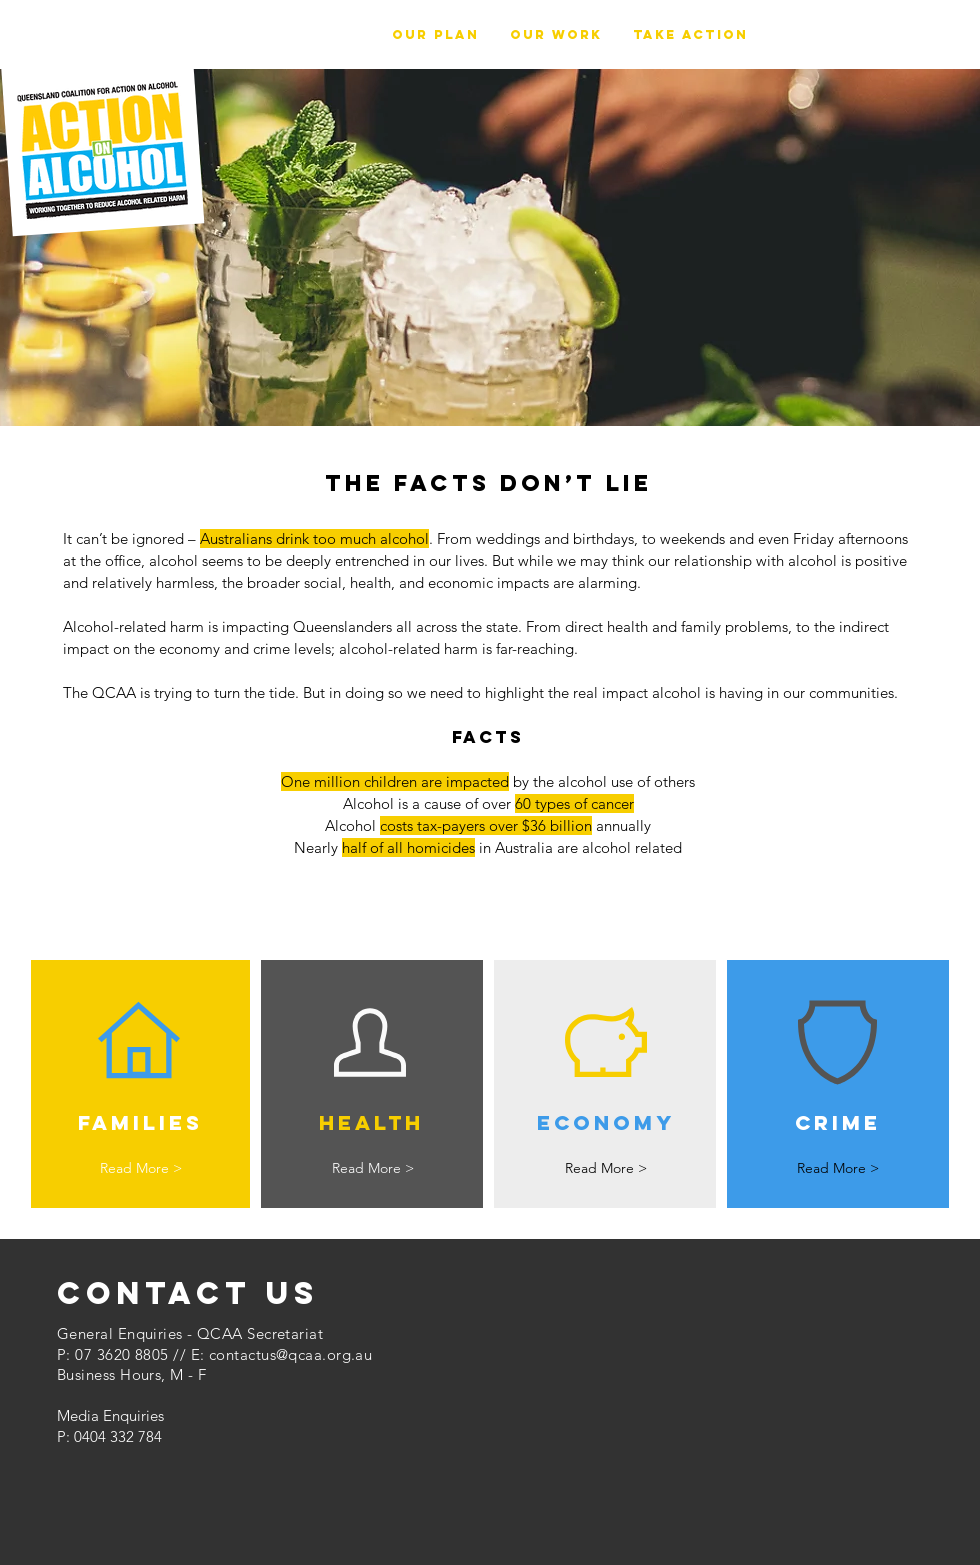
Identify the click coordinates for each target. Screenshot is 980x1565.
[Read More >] (140, 1168)
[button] (556, 34)
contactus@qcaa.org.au (290, 1354)
